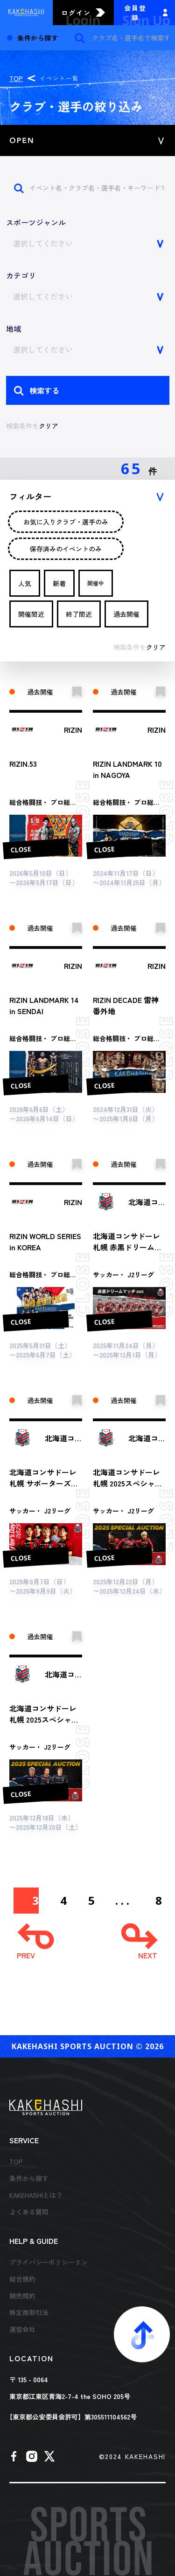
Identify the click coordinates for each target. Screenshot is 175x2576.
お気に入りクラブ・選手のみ (65, 521)
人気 (24, 583)
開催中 (95, 583)
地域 (13, 328)
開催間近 (31, 614)
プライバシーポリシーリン (48, 2262)
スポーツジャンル (36, 222)
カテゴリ (21, 275)
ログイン (76, 12)
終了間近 (79, 614)
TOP (16, 78)
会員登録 (135, 12)
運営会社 (22, 2329)
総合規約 (22, 2278)
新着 (59, 583)
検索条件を (32, 425)
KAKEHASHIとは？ (36, 2195)
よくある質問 (29, 2211)
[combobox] (87, 243)
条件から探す (29, 2178)
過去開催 (126, 614)
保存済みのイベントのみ (66, 548)
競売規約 (22, 2295)
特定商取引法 (29, 2312)
